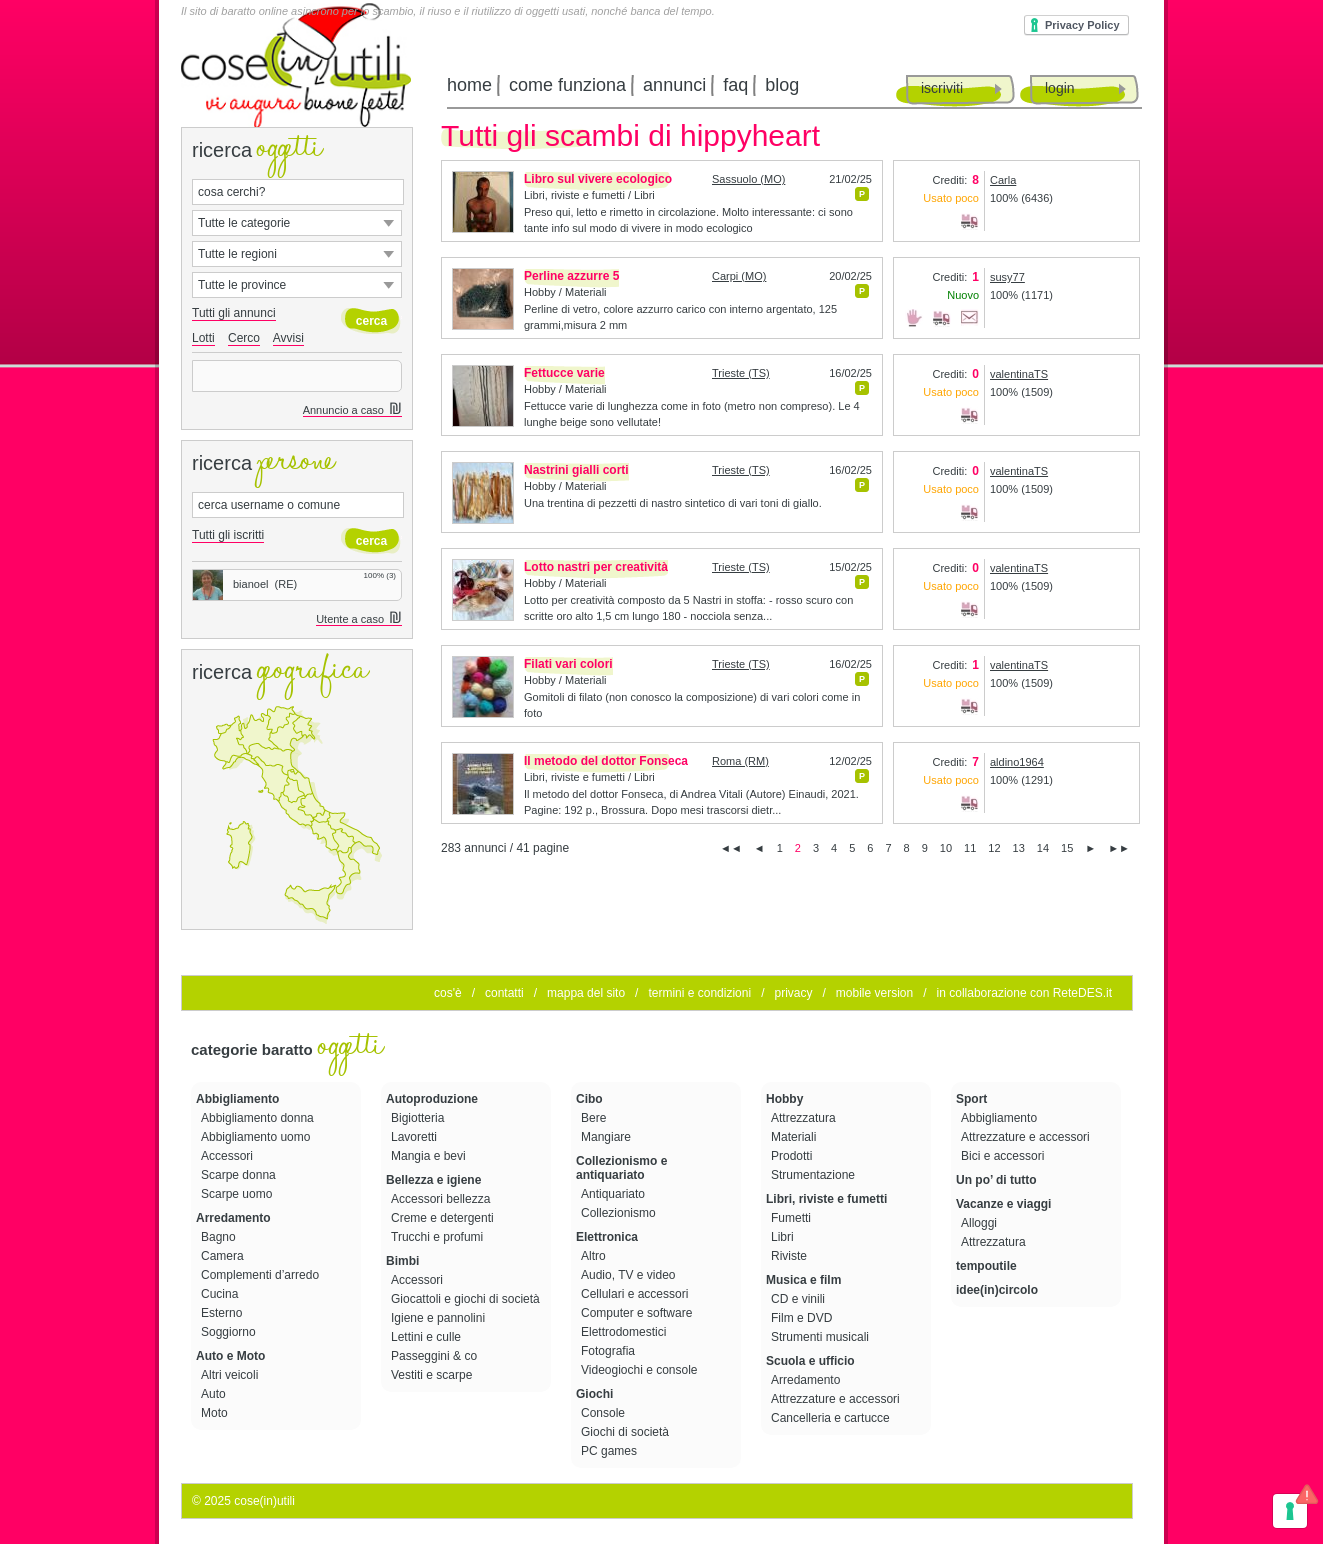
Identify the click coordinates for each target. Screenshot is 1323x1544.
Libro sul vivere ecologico (598, 179)
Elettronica (607, 1237)
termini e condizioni (699, 993)
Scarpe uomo (238, 1194)
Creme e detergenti (444, 1218)
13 (1019, 848)
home (469, 85)
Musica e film (803, 1280)
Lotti (203, 338)
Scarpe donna (240, 1175)
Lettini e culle (427, 1337)
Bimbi (402, 1261)
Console (604, 1413)
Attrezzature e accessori (837, 1399)
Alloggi (980, 1223)
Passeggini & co (435, 1356)
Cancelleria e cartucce (832, 1418)
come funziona (567, 85)
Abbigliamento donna (259, 1118)
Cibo (589, 1099)
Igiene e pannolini (439, 1318)
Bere (595, 1118)
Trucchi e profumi (439, 1237)
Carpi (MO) (739, 276)
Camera (224, 1256)
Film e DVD (803, 1318)
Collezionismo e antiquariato (621, 1168)
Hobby (784, 1099)
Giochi (594, 1394)
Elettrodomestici (625, 1332)
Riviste (790, 1256)
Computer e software (638, 1313)
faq (735, 85)
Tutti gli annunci (234, 313)
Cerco (244, 338)
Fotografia (609, 1351)
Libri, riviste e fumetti (826, 1199)
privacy (793, 993)
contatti (504, 993)
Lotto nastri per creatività (596, 567)
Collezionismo (620, 1213)
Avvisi (288, 338)
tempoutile (986, 1266)
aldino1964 (1017, 762)
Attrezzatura (805, 1118)
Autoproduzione (432, 1099)
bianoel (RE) (245, 584)
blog (782, 85)
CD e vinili (799, 1299)
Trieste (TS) (741, 373)
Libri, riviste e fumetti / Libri (589, 195)
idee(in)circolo (997, 1290)
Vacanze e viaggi (1003, 1204)
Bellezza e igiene (433, 1180)
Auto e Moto (230, 1356)
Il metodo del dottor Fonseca (606, 761)
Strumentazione (814, 1175)
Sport (971, 1099)
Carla (1003, 180)
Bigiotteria (419, 1118)
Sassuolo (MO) (748, 179)
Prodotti (793, 1156)
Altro (595, 1256)
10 (946, 848)
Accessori (228, 1156)
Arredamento (233, 1218)
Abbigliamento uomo (257, 1137)
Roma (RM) (740, 761)
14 (1043, 848)
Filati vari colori (568, 664)
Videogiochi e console (641, 1370)
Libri (784, 1237)
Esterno (223, 1313)
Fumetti (792, 1218)
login (1060, 88)
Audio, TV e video (630, 1275)
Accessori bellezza (442, 1199)
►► (1119, 848)
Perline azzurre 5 (571, 276)
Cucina (221, 1294)
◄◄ (731, 848)
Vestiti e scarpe (433, 1375)
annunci (674, 85)
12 (994, 848)
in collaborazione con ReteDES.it (1024, 993)
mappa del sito (586, 993)
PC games (610, 1451)
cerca (371, 321)
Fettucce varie (564, 373)
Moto (216, 1413)
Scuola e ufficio (810, 1361)
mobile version (874, 993)
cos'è (448, 993)
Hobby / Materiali (565, 292)
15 (1067, 848)
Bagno (220, 1237)
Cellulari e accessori (636, 1294)
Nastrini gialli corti (576, 470)
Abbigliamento (237, 1099)
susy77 (1007, 277)
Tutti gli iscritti (228, 535)
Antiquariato (614, 1194)
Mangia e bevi (430, 1156)
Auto (215, 1394)
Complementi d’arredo (261, 1275)
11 (970, 848)
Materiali (795, 1137)
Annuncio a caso (352, 410)
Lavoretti (415, 1137)
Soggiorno (230, 1332)
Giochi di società (626, 1432)
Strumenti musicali (821, 1337)
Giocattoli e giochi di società (467, 1299)
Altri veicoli (231, 1375)
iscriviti (942, 88)
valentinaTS (1019, 374)
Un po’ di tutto (996, 1180)
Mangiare (607, 1137)
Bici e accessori (1004, 1156)
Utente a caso (359, 619)
